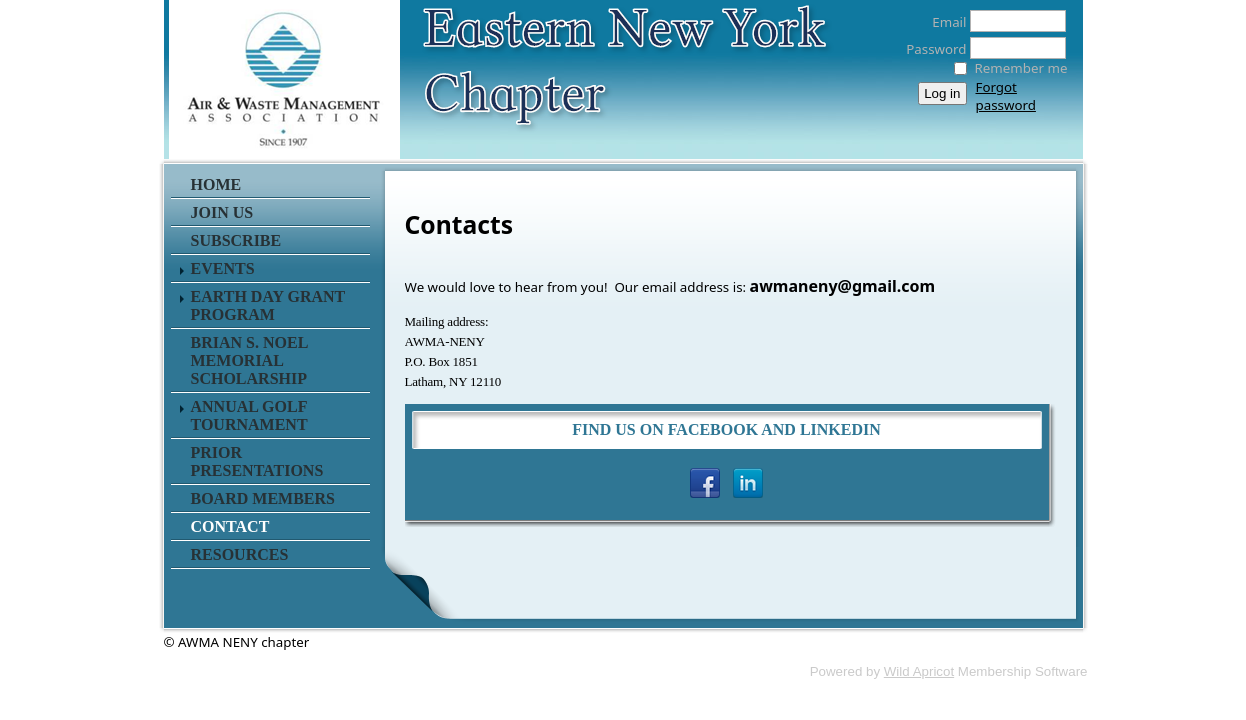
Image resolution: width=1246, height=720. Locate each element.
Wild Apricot (919, 671)
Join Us (222, 212)
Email (943, 22)
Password (930, 49)
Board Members (263, 498)
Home (216, 184)
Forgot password (1006, 96)
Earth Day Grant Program (268, 305)
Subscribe (236, 240)
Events (223, 268)
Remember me (1021, 68)
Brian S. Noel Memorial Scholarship (249, 360)
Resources (240, 554)
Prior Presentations (257, 461)
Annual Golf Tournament (249, 415)
